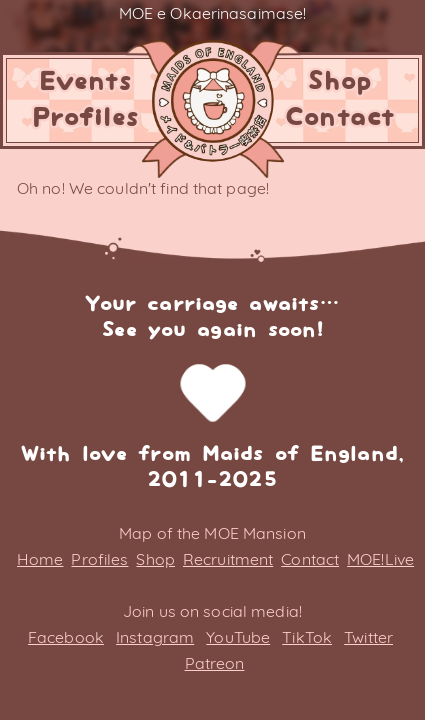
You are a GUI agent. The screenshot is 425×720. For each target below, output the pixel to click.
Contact (339, 118)
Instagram (155, 637)
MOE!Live (380, 559)
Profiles (85, 118)
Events (85, 82)
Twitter (368, 637)
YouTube (238, 637)
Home (40, 559)
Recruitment (228, 559)
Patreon (215, 663)
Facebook (66, 637)
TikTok (307, 637)
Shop (339, 82)
